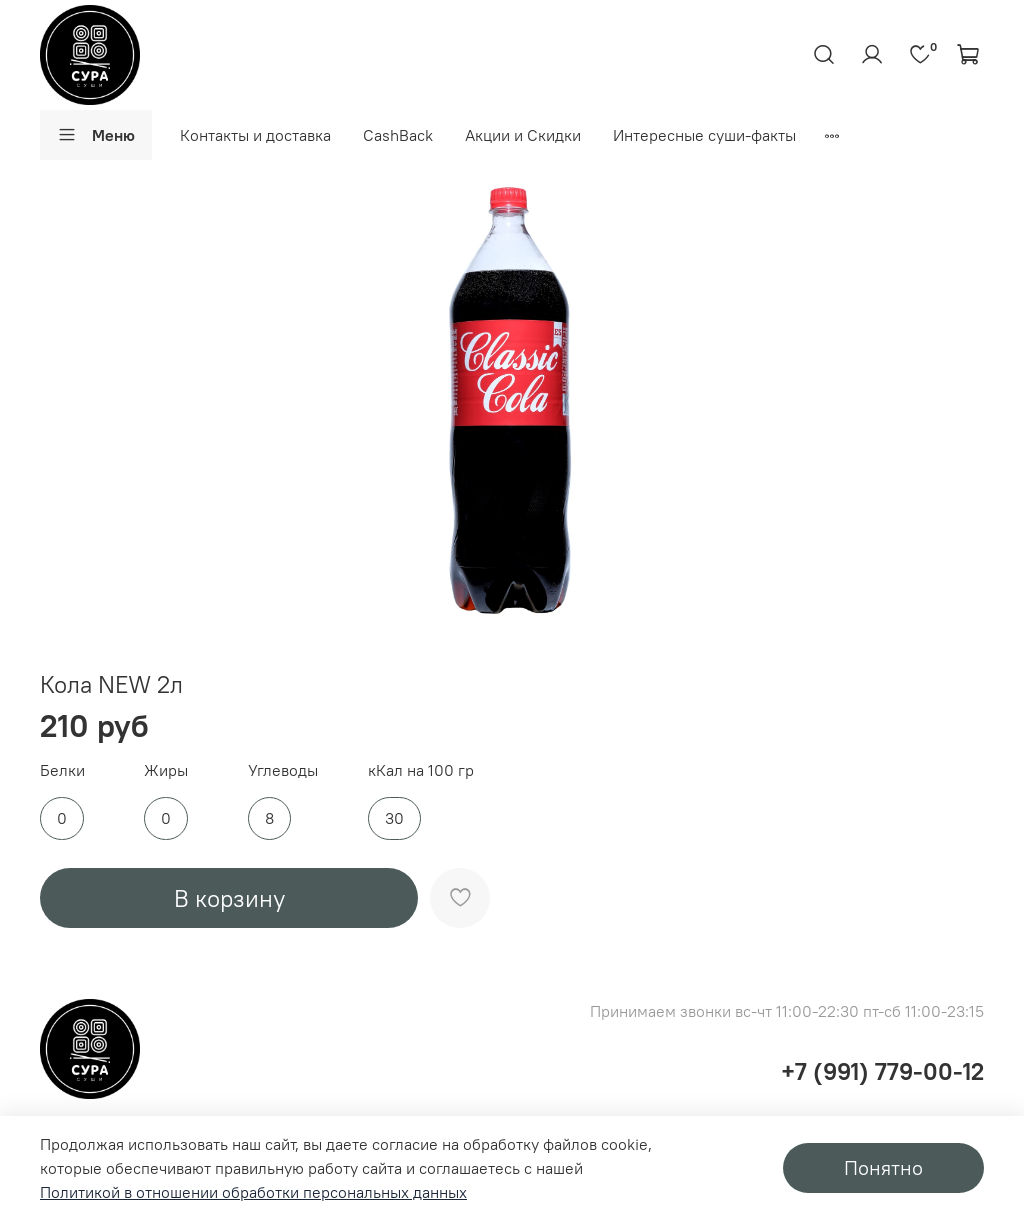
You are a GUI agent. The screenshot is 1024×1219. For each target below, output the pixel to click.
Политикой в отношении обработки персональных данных (253, 1192)
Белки (62, 770)
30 (394, 818)
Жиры (166, 770)
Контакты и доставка (255, 135)
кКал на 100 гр (421, 770)
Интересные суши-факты (704, 135)
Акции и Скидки (523, 135)
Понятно (883, 1167)
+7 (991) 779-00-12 (882, 1071)
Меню (96, 135)
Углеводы (283, 770)
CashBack (398, 135)
